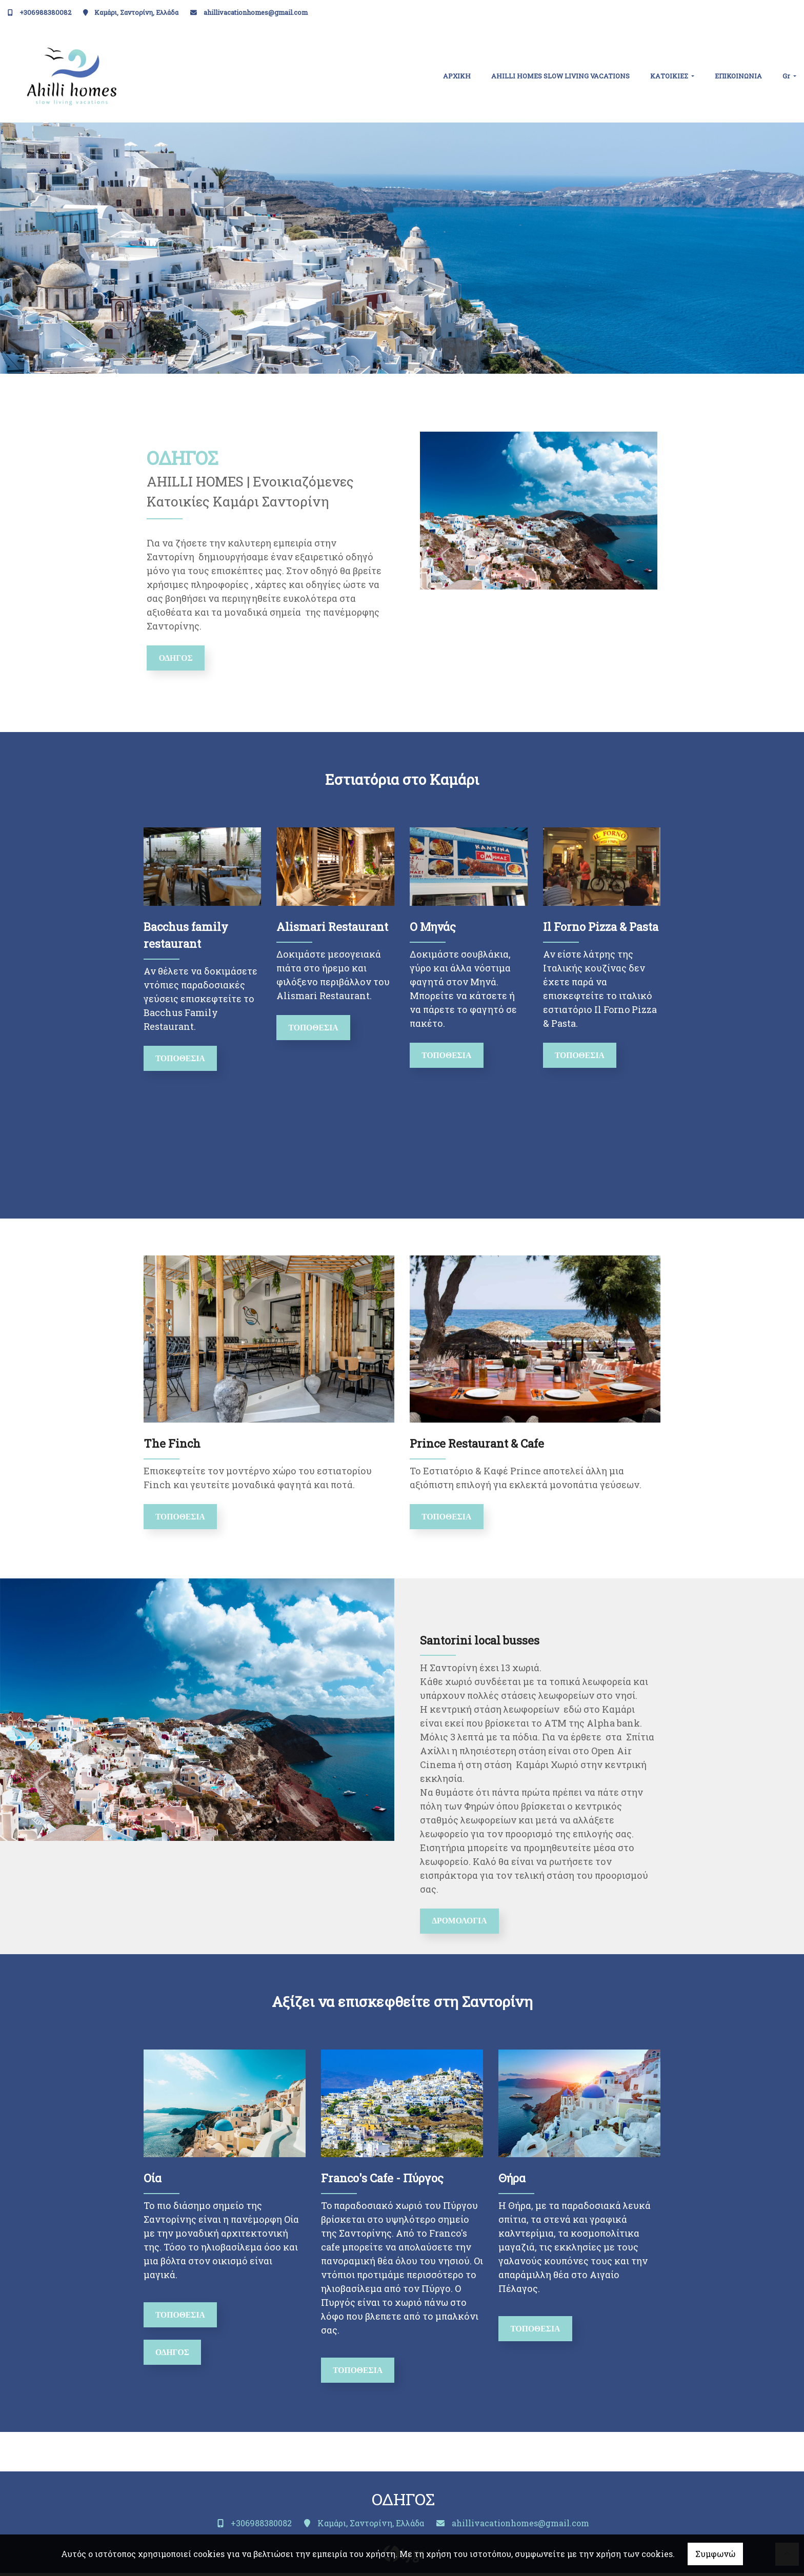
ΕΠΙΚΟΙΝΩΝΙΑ (738, 76)
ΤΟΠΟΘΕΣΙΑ (581, 1055)
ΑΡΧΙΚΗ (457, 76)
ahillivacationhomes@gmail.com (256, 12)
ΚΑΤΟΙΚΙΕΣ (670, 76)
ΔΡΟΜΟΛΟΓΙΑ (461, 1922)
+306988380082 (45, 12)
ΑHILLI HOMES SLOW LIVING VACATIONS (560, 76)
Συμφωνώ (715, 2553)
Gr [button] (787, 76)
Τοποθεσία (181, 1058)
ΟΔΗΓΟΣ (176, 658)
